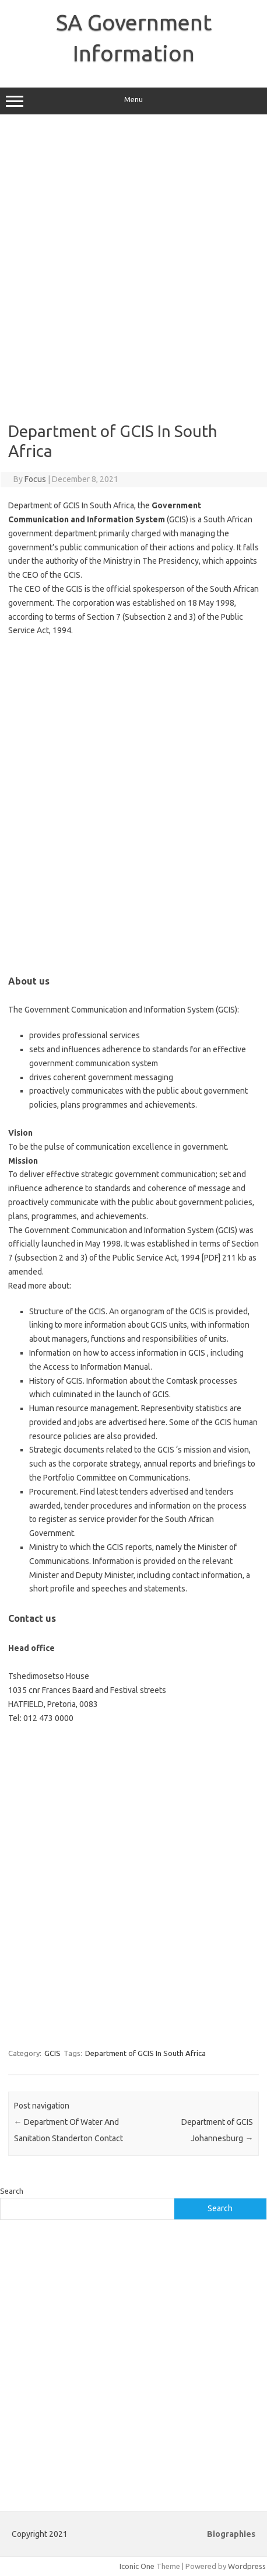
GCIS (52, 2053)
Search (11, 2191)
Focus (35, 479)
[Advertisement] (133, 268)
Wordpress (247, 2566)
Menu (133, 101)
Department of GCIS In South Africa (145, 2053)
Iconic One (137, 2566)
